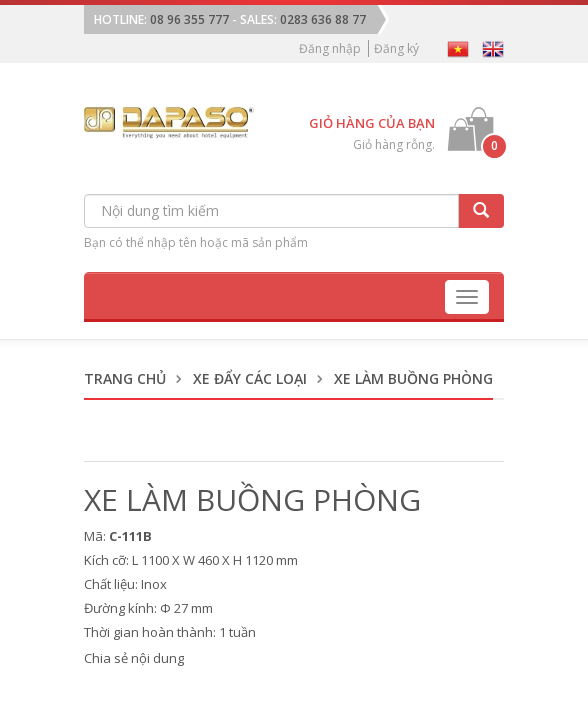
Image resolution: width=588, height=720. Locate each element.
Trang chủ (125, 378)
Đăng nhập (330, 48)
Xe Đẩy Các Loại (250, 378)
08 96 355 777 (189, 19)
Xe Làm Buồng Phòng (413, 378)
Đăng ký (396, 48)
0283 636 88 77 (323, 19)
